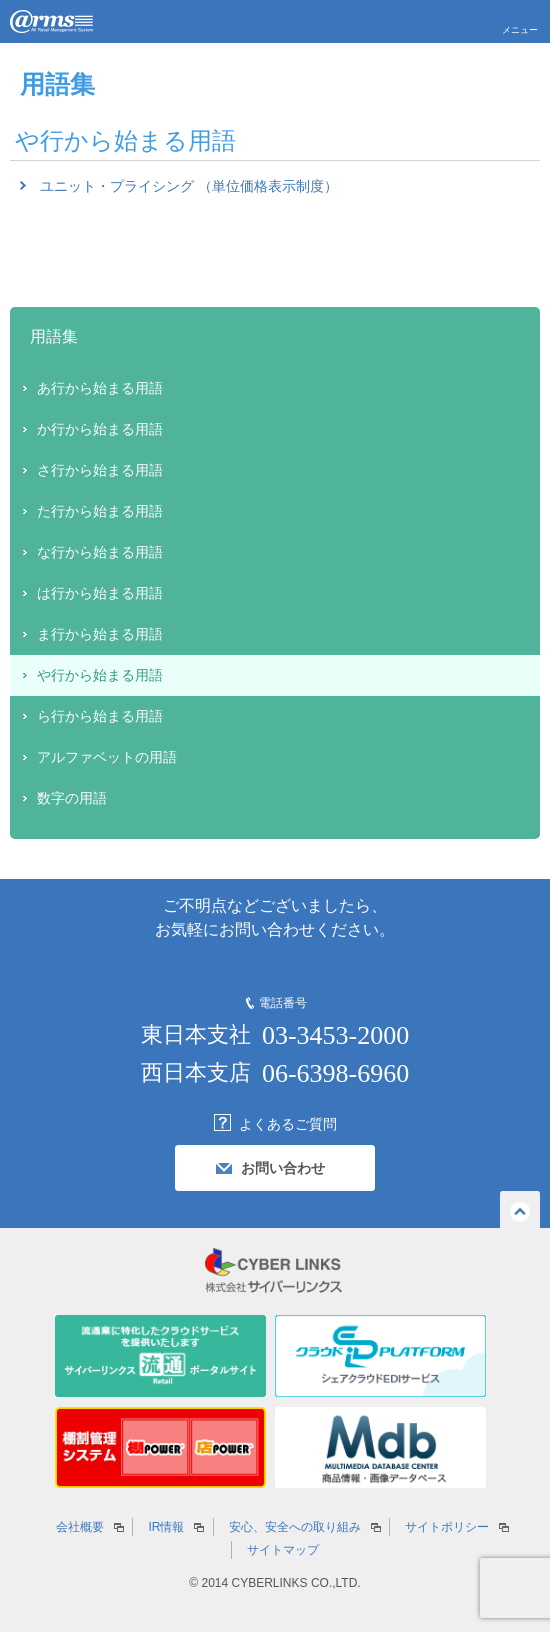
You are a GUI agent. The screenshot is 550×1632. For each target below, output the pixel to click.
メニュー (520, 30)
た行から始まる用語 (100, 511)
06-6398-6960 (335, 1073)
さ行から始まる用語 (100, 470)
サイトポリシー (447, 1527)
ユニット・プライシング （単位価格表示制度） (189, 186)
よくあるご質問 (288, 1124)
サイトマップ (283, 1550)
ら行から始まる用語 (100, 716)
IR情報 (166, 1527)
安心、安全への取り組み (295, 1527)
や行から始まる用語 (100, 675)
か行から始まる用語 (100, 429)
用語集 (54, 336)
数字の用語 (72, 798)
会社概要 (80, 1527)
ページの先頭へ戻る (520, 1209)
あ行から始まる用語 (100, 388)
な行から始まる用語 (100, 552)
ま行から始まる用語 (100, 634)
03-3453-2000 (335, 1035)
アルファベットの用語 (107, 757)
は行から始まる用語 (100, 593)
